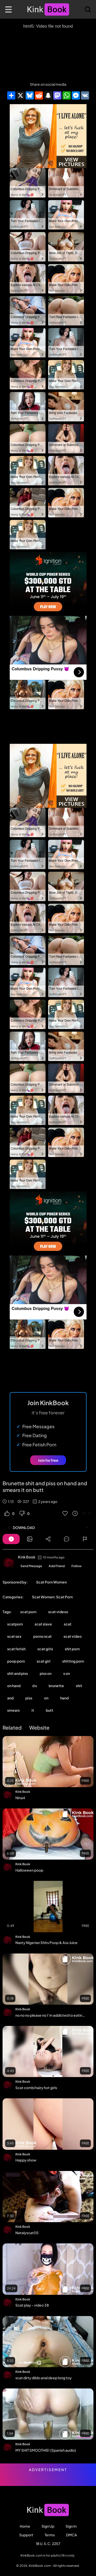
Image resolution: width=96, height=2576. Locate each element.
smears (13, 1710)
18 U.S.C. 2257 (48, 2543)
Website (39, 1727)
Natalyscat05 (27, 2232)
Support (26, 2535)
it (32, 1710)
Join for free (48, 1460)
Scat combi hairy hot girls (36, 2087)
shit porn (72, 1648)
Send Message (31, 1566)
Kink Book (26, 1557)
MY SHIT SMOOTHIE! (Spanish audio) (45, 2450)
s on (66, 1673)
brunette (56, 1685)
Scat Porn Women (51, 1582)
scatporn (15, 1624)
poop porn (16, 1661)
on (46, 1698)
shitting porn (73, 1661)
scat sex (14, 1636)
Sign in (71, 2526)
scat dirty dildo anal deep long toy (43, 2377)
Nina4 (20, 1797)
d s (34, 1685)
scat (67, 1624)
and (10, 1698)
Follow (76, 1566)
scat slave (43, 1624)
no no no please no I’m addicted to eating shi (50, 2015)
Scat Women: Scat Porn (52, 1597)
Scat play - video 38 (32, 2305)
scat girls (45, 1648)
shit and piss (17, 1673)
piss (28, 1698)
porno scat (42, 1636)
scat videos (58, 1611)
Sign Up (47, 2526)
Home (25, 2526)
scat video (72, 1636)
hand (64, 1698)
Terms (50, 2535)
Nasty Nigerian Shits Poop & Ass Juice (46, 1942)
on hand (13, 1685)
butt (49, 1710)
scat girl (43, 1661)
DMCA (71, 2535)
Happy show (25, 2160)
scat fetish (16, 1648)
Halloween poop (29, 1870)
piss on (45, 1673)
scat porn (28, 1611)
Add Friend (57, 1566)
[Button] (11, 1539)
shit (79, 1685)
